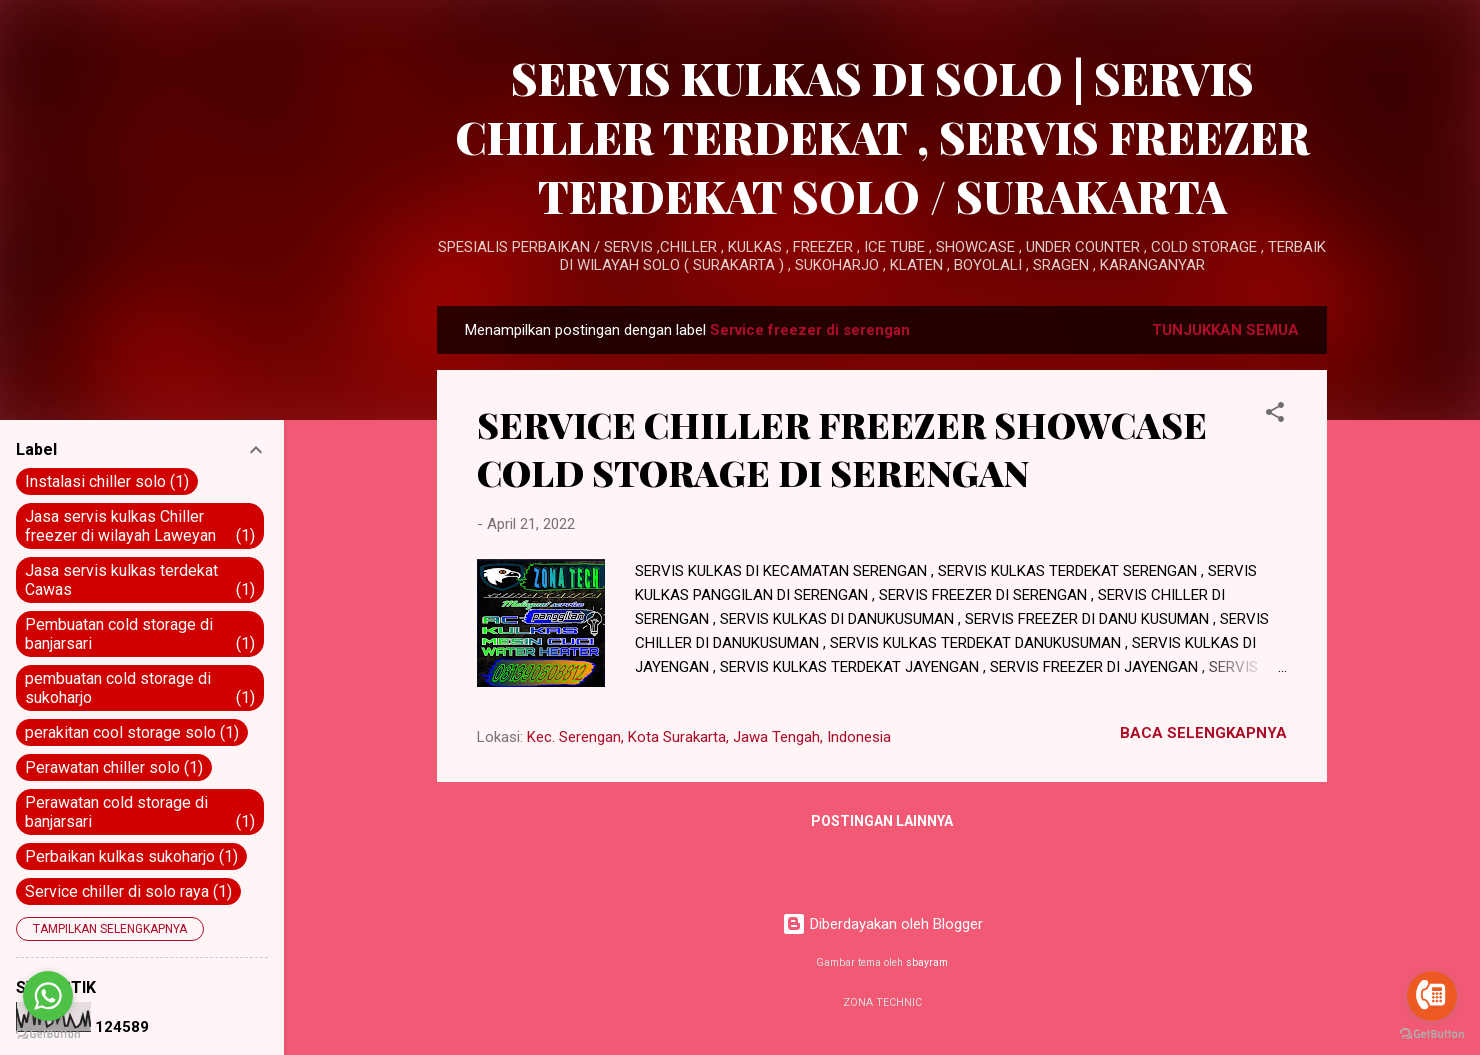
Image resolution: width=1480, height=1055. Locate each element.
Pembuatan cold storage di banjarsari (140, 634)
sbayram (927, 962)
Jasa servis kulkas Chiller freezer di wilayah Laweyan (140, 526)
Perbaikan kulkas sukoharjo (131, 856)
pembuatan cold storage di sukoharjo (140, 688)
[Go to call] (1432, 996)
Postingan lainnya (882, 821)
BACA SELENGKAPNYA (1203, 733)
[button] (1275, 415)
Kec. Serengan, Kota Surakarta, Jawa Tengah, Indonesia (709, 737)
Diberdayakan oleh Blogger (882, 924)
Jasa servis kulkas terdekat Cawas (140, 580)
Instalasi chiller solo (107, 481)
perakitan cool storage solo (132, 732)
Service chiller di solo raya (128, 891)
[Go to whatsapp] (48, 996)
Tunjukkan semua (1225, 330)
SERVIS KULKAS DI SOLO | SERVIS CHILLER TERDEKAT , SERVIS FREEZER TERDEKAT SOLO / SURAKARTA (882, 136)
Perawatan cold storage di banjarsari (140, 812)
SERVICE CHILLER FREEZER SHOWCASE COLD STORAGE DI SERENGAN (842, 448)
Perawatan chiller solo (114, 767)
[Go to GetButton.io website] (1432, 1034)
